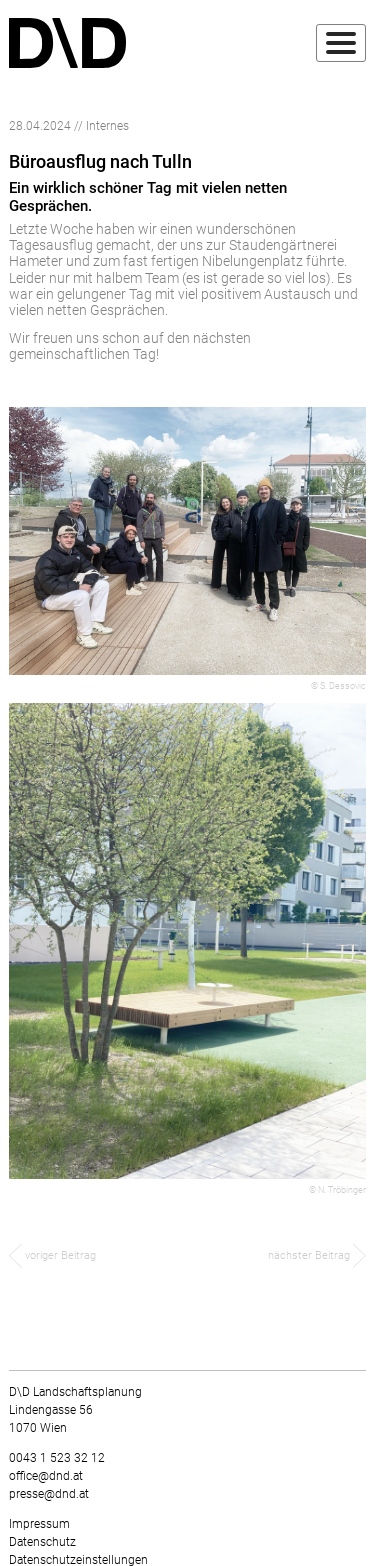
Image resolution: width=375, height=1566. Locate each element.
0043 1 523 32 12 (57, 1458)
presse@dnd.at (49, 1494)
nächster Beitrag (317, 1255)
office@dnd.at (46, 1476)
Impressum (39, 1524)
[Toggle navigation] (341, 43)
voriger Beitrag (52, 1255)
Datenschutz (42, 1542)
